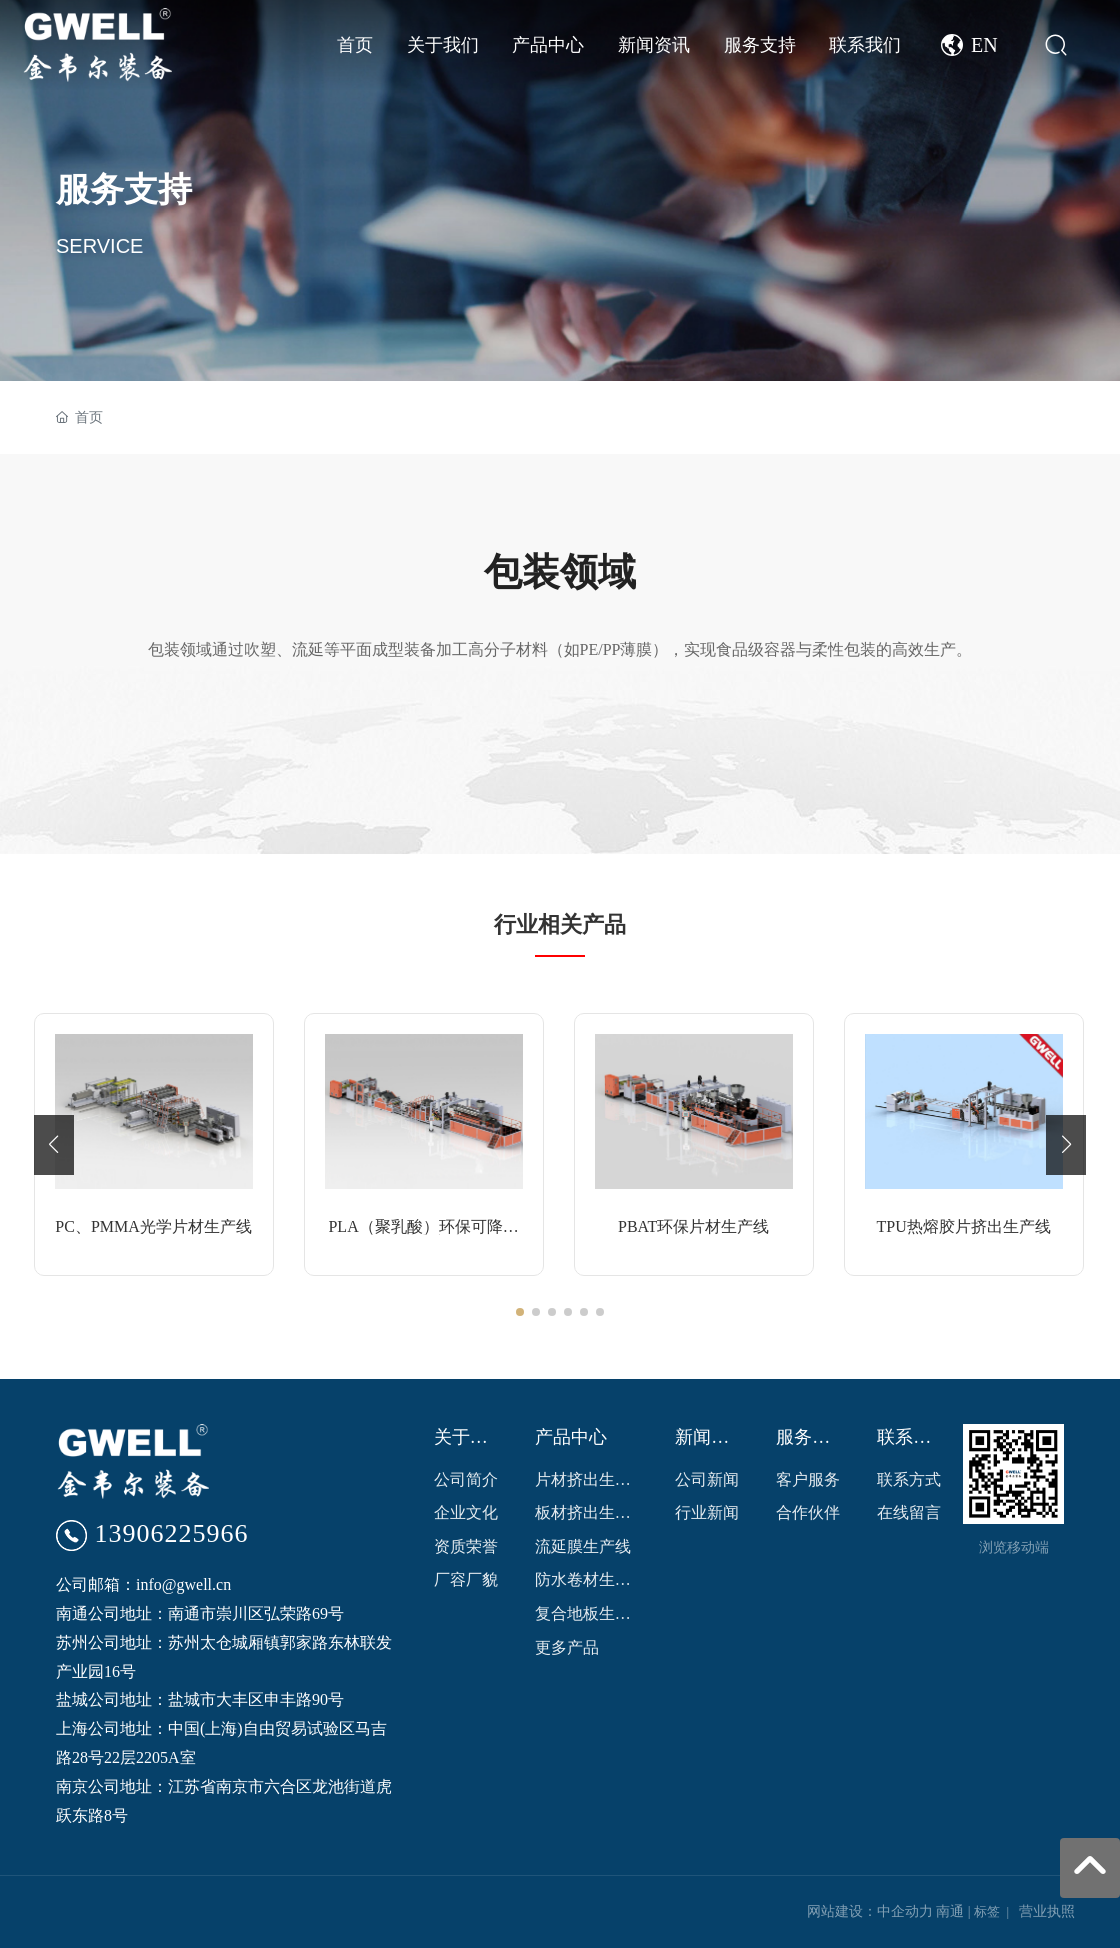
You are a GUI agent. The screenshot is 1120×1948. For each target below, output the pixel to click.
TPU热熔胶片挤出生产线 (963, 1226)
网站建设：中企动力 (870, 1911)
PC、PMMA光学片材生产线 (153, 1226)
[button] (520, 1312)
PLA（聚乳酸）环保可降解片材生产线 (423, 1234)
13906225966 (172, 1533)
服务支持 (124, 189)
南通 (950, 1911)
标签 (987, 1911)
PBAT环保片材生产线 (693, 1226)
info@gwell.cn (183, 1584)
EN (984, 45)
